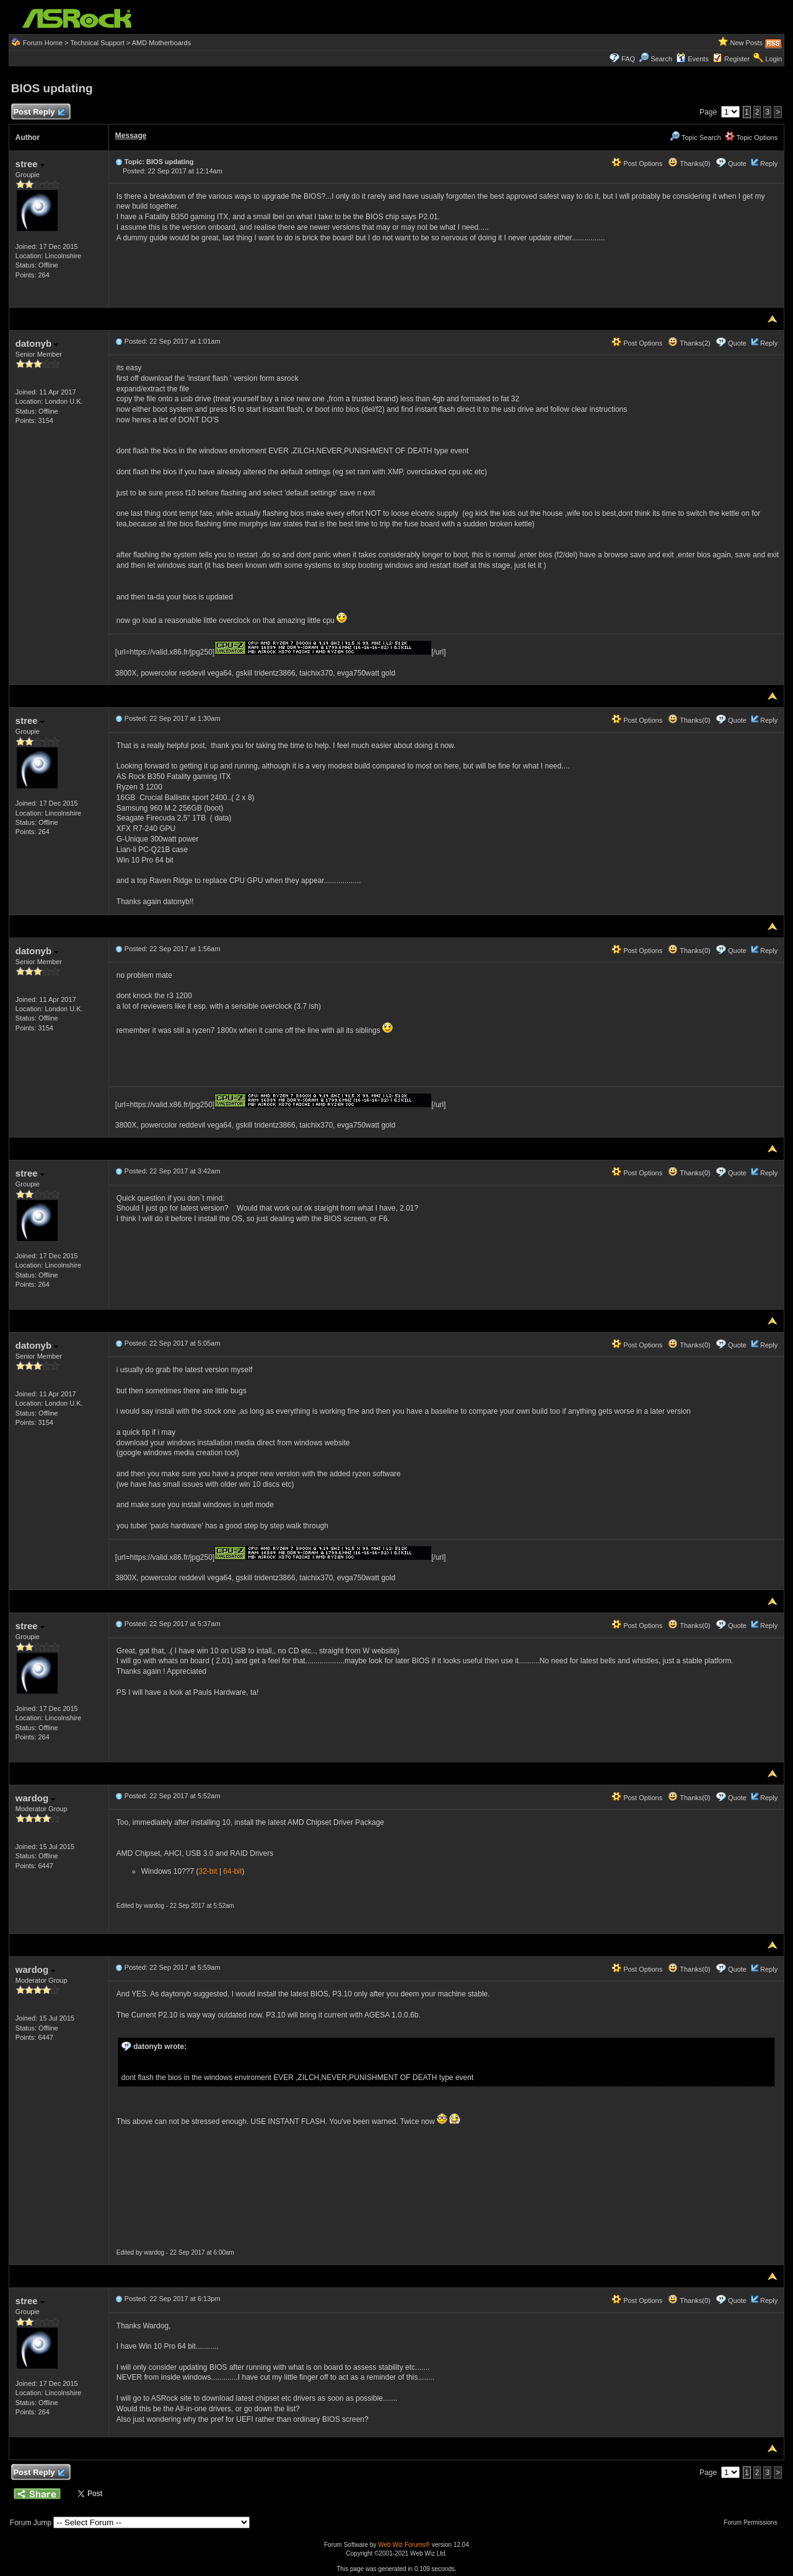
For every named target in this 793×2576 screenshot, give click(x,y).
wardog (35, 1798)
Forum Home (43, 42)
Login (773, 59)
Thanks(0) (689, 163)
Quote (737, 163)
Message (131, 135)
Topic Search (695, 137)
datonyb (37, 343)
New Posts (746, 42)
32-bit (208, 1871)
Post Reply (39, 112)
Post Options (636, 163)
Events (692, 59)
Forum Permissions (753, 2522)
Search (661, 59)
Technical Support (97, 42)
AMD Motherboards (161, 42)
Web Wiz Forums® (404, 2544)
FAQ (628, 59)
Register (737, 59)
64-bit (232, 1871)
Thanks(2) (689, 343)
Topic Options (751, 137)
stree (30, 164)
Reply (769, 163)
